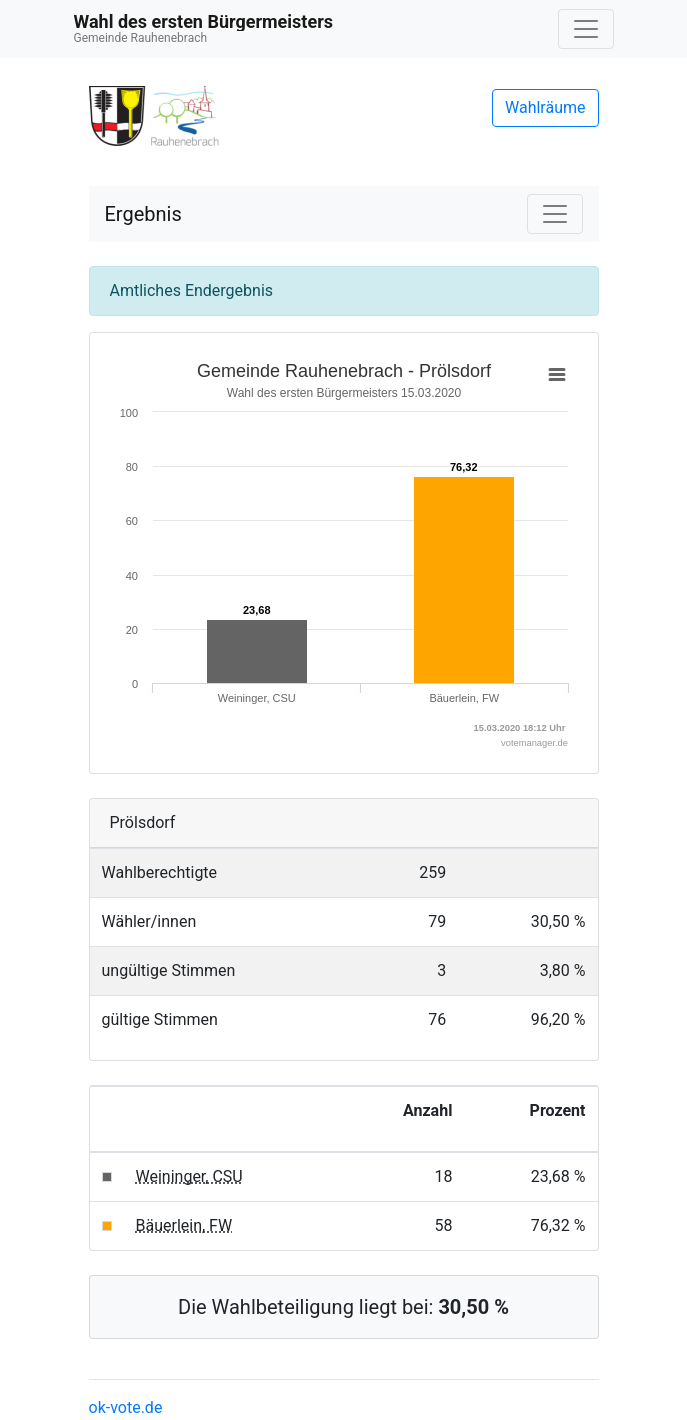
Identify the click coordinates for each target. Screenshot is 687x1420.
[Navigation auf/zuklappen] (586, 29)
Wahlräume (545, 107)
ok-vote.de (126, 1407)
